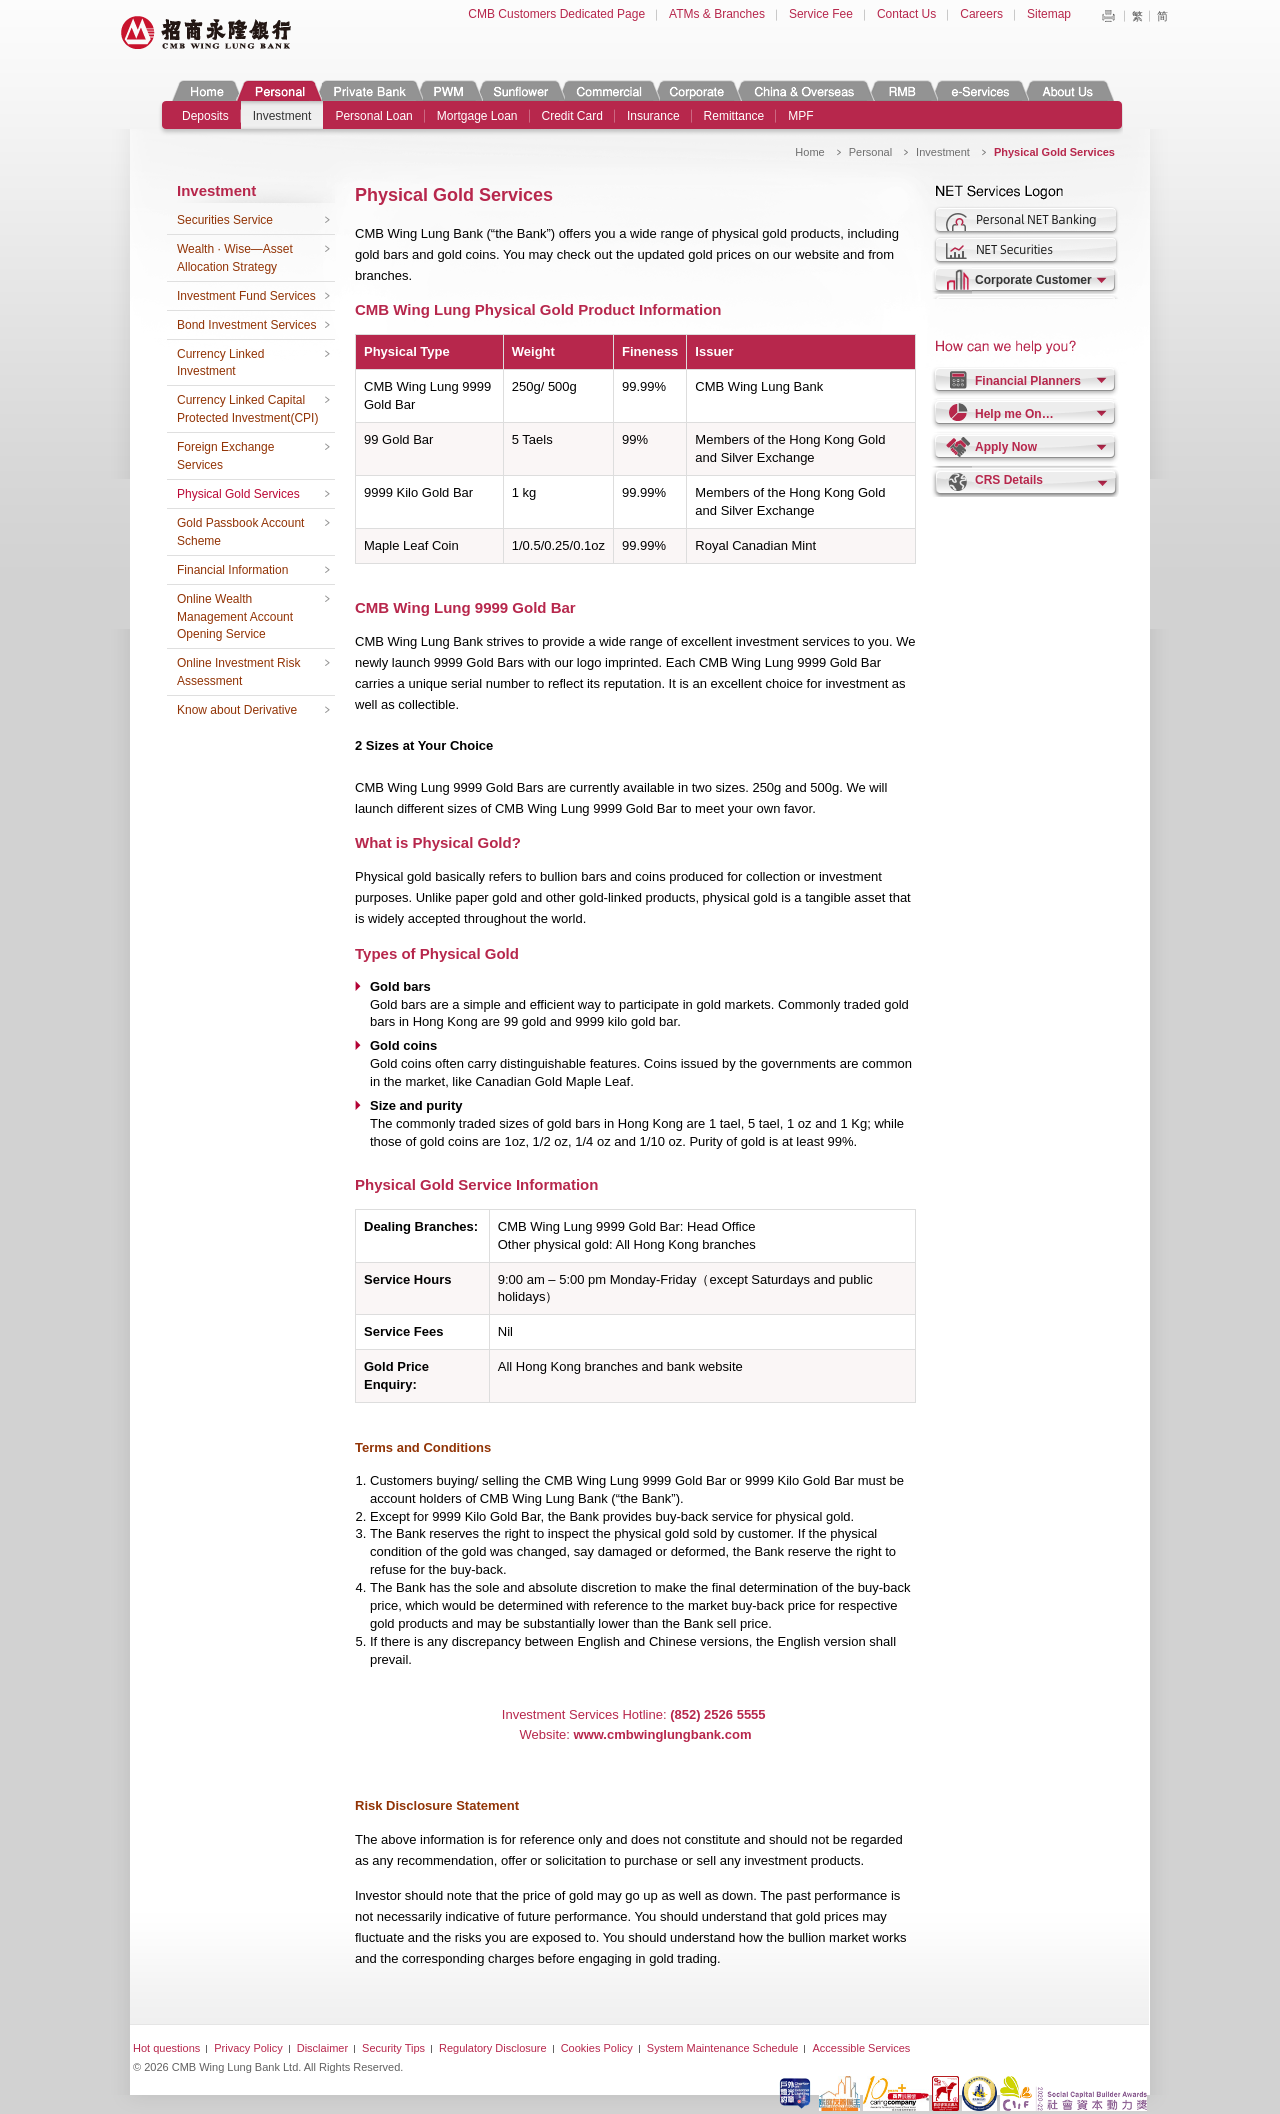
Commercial (608, 90)
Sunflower (520, 90)
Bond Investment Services (246, 325)
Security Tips (393, 2048)
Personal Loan (373, 116)
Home (207, 90)
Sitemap (1049, 14)
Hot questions (166, 2048)
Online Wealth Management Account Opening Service (235, 617)
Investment (282, 116)
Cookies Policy (597, 2048)
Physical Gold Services (238, 494)
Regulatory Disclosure (493, 2048)
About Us (1067, 90)
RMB (902, 90)
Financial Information (232, 570)
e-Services (979, 90)
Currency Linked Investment (220, 363)
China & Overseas (804, 90)
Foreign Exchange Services (225, 456)
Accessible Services (861, 2048)
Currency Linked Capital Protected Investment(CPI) (247, 409)
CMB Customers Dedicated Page (556, 14)
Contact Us (906, 14)
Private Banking (368, 90)
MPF (800, 116)
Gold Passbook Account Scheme (240, 532)
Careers (981, 14)
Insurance (653, 116)
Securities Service (225, 220)
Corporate (697, 90)
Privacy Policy (248, 2048)
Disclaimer (322, 2048)
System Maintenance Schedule (723, 2048)
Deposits (205, 116)
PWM (449, 90)
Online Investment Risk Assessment (238, 672)
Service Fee (821, 14)
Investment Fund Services (246, 296)
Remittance (734, 116)
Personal (278, 90)
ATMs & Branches (717, 14)
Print (1108, 16)
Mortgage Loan (477, 116)
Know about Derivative (237, 710)
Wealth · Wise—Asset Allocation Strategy (235, 258)
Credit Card (572, 116)
